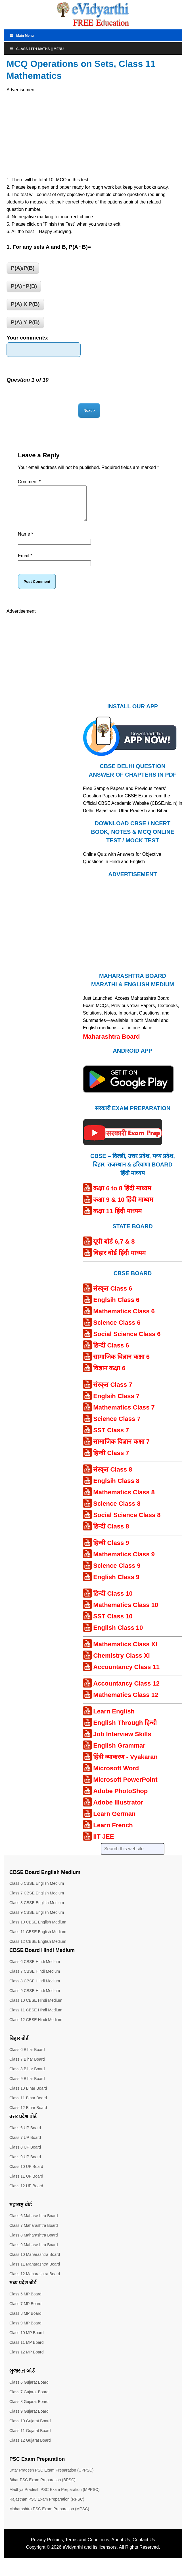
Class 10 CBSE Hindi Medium (35, 2009)
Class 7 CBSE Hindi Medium (34, 1980)
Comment (29, 484)
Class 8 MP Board (25, 2322)
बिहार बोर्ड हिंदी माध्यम (119, 1262)
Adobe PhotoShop (120, 1800)
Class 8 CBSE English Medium (36, 1912)
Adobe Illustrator (118, 1811)
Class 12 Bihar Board (28, 2117)
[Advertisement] (60, 133)
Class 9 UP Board (25, 2166)
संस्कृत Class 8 (112, 1478)
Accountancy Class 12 (126, 1692)
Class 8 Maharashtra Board (33, 2244)
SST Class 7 (111, 1439)
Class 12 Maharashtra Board (34, 2283)
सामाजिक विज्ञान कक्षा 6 (121, 1366)
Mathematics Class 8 (123, 1501)
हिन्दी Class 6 (111, 1354)
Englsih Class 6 (116, 1309)
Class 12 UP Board (26, 2195)
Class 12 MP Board (26, 2361)
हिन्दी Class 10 (112, 1602)
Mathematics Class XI (125, 1653)
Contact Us (144, 2549)
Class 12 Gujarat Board (30, 2449)
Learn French (113, 1834)
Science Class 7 (116, 1428)
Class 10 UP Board (26, 2176)
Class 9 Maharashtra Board (33, 2254)
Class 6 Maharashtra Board (33, 2225)
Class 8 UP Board (25, 2156)
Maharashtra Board (111, 1046)
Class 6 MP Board (25, 2303)
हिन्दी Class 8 (111, 1535)
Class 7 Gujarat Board (29, 2401)
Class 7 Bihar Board (27, 2068)
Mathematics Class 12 (125, 1704)
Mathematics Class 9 (123, 1563)
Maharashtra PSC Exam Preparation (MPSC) (49, 2518)
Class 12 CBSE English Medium (37, 1951)
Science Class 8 (116, 1513)
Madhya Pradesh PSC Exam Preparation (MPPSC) (54, 2499)
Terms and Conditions (87, 2549)
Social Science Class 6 (126, 1343)
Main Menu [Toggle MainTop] (22, 36)
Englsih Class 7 (116, 1405)
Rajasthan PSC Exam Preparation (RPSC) (46, 2508)
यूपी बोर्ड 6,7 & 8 (114, 1250)
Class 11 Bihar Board (28, 2107)
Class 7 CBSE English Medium (36, 1902)
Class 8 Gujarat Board (29, 2411)
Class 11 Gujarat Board (30, 2440)
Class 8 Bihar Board (27, 2078)
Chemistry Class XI (121, 1664)
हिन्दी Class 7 (111, 1462)
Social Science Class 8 (126, 1524)
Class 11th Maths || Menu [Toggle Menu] (37, 49)
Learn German (114, 1823)
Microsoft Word (116, 1777)
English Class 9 (116, 1586)
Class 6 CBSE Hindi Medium (34, 1971)
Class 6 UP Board (25, 2137)
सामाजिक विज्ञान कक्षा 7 (121, 1450)
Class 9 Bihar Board (27, 2088)
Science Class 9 (116, 1575)
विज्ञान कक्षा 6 (109, 1377)
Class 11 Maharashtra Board (34, 2273)
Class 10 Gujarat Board (30, 2430)
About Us (120, 2549)
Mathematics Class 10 (125, 1614)
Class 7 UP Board (25, 2147)
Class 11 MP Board (26, 2351)
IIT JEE (103, 1845)
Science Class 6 (116, 1332)
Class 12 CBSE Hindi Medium (35, 2029)
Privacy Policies (47, 2549)
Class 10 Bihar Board (28, 2097)
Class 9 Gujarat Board (29, 2420)
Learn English (113, 1720)
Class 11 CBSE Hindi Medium (35, 2019)
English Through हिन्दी (125, 1732)
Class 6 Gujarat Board (29, 2391)
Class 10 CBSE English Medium (37, 1931)
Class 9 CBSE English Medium (36, 1921)
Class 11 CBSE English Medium (37, 1941)
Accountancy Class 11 (126, 1676)
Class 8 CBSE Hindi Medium (34, 1990)
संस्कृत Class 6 (112, 1297)
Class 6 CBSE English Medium (36, 1892)
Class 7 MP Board (25, 2313)
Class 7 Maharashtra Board (33, 2235)
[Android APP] (128, 1104)
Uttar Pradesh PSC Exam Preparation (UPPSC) (51, 2479)
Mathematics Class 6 (123, 1320)
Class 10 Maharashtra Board (34, 2264)
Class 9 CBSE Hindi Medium (34, 2000)
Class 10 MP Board (26, 2342)
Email (25, 565)
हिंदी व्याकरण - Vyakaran (125, 1766)
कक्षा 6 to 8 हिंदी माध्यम (122, 1197)
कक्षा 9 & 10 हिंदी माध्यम (123, 1209)
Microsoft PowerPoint (125, 1789)
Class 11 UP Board (26, 2185)
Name (25, 543)
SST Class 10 (112, 1625)
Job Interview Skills (122, 1743)
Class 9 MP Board (25, 2332)
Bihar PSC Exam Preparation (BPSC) (42, 2489)
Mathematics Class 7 (123, 1416)
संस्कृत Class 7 (112, 1394)
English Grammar (119, 1754)
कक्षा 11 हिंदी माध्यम (117, 1220)
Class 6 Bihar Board (27, 2059)
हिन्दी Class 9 (111, 1552)
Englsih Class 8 (116, 1490)
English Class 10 (118, 1637)
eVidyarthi (73, 2556)
